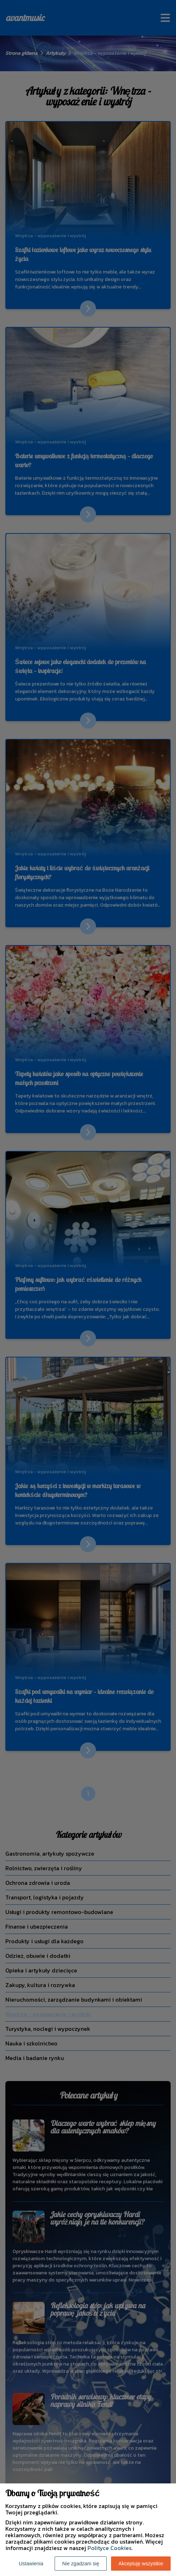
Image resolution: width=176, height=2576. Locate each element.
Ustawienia (31, 2563)
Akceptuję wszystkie (141, 2563)
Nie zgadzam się (80, 2563)
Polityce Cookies (109, 2548)
